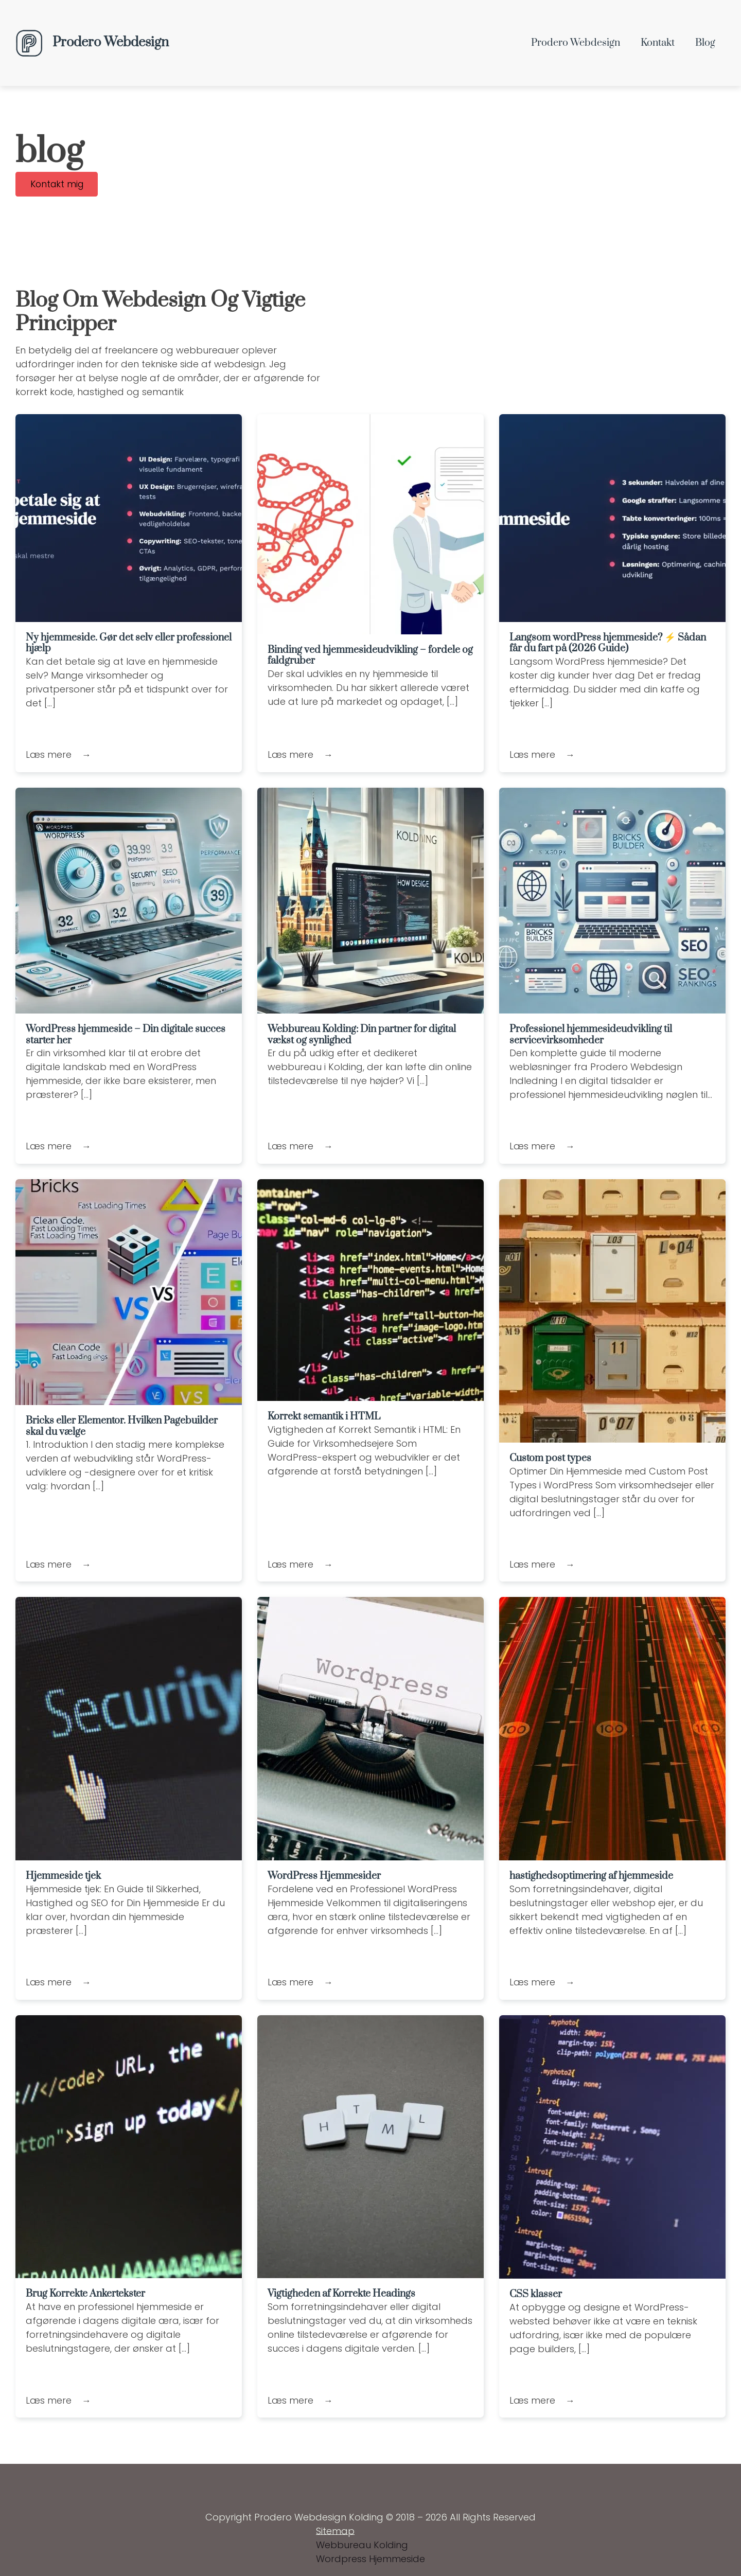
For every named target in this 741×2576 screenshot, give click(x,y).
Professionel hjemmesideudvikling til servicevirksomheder (590, 1035)
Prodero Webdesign (575, 43)
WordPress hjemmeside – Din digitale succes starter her (125, 1035)
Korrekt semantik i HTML (324, 1417)
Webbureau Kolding (362, 2545)
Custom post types (550, 1458)
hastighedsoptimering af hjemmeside (591, 1876)
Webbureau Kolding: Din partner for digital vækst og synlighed (362, 1035)
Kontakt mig (58, 183)
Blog (705, 43)
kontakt (658, 43)
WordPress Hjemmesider (324, 1876)
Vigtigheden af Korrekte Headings (341, 2294)
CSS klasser (535, 2294)
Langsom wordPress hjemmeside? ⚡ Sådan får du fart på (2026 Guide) (607, 643)
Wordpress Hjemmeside (370, 2559)
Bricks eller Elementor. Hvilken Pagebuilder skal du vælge (122, 1427)
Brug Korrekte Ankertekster (85, 2294)
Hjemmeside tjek (63, 1876)
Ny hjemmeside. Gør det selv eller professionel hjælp (129, 643)
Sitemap (335, 2532)
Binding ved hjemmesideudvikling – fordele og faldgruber (370, 656)
